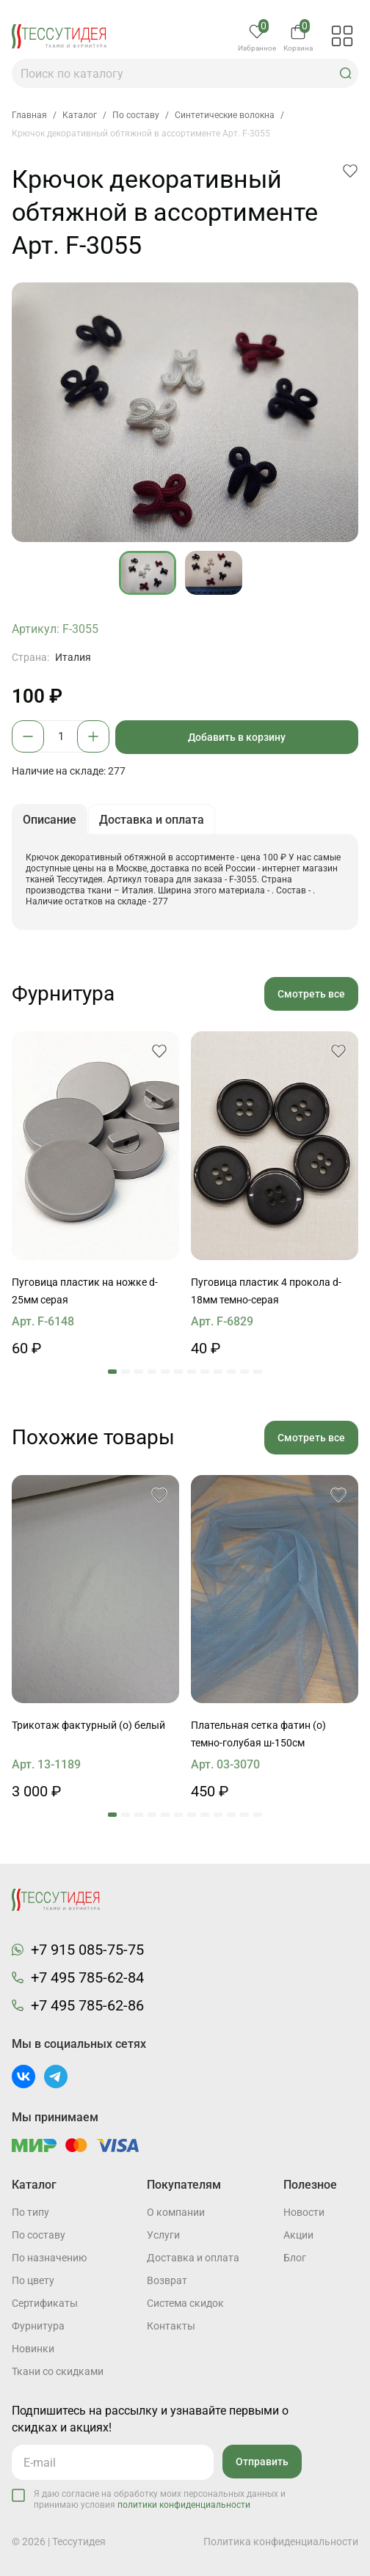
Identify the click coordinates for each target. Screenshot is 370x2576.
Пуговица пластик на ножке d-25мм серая (85, 1291)
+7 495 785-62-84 (87, 1977)
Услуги (163, 2235)
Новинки (33, 2348)
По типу (30, 2212)
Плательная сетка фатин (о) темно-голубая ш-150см (258, 1734)
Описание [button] (49, 820)
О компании (176, 2212)
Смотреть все (311, 994)
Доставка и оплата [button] (151, 820)
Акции (298, 2235)
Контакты (171, 2326)
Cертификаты (45, 2303)
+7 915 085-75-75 (87, 1949)
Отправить (262, 2461)
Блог (294, 2258)
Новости (303, 2212)
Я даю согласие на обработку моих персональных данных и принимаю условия (160, 2499)
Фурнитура (38, 2326)
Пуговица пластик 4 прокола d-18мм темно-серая (266, 1291)
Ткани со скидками (58, 2371)
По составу (38, 2235)
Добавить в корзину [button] (237, 737)
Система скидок (185, 2303)
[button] (346, 73)
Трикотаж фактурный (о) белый (88, 1725)
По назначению (49, 2258)
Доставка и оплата (193, 2258)
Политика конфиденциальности (280, 2541)
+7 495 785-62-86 (87, 2005)
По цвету (33, 2280)
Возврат (167, 2280)
